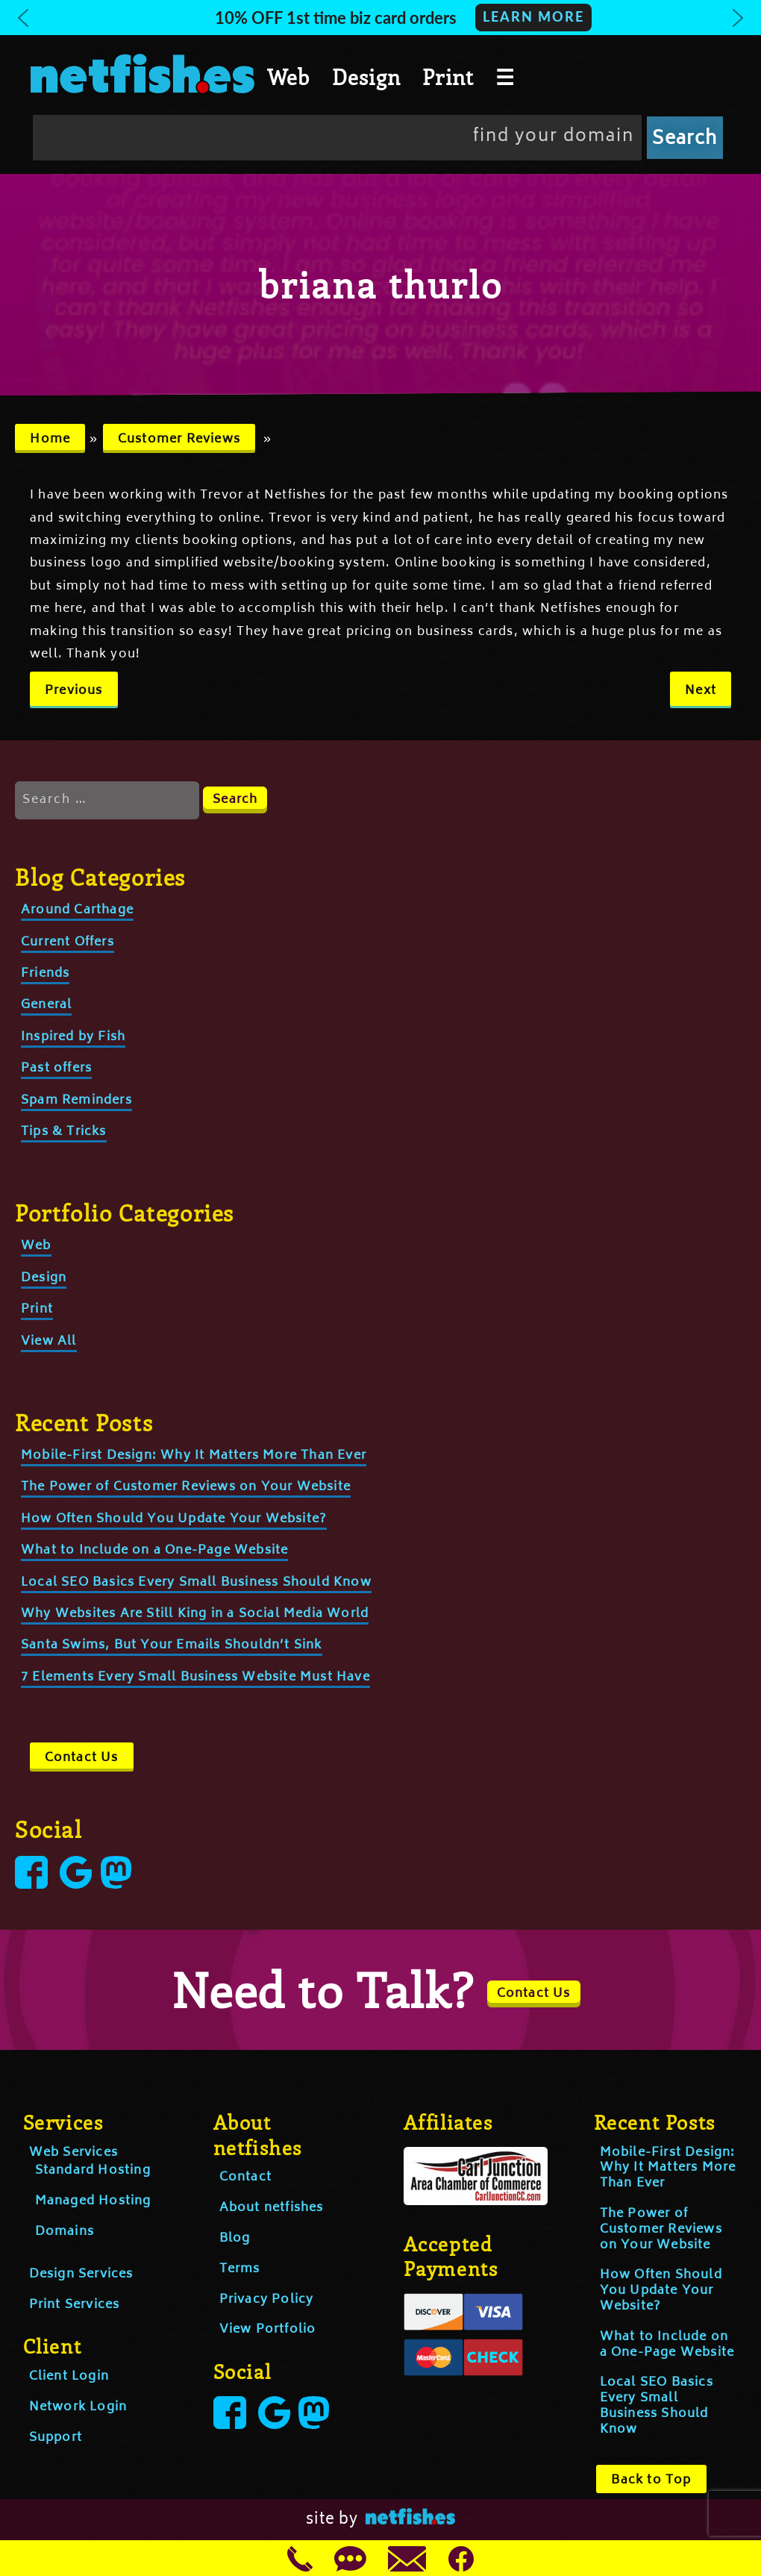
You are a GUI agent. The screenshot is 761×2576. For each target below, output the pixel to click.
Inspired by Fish (73, 1037)
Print (448, 76)
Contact (245, 2177)
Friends (45, 973)
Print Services (74, 2305)
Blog (235, 2238)
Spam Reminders (76, 1100)
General (46, 1005)
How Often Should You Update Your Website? (174, 1519)
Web (288, 76)
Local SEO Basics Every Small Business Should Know (196, 1582)
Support (55, 2437)
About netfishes (271, 2208)
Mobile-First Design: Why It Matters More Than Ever (193, 1455)
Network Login (78, 2407)
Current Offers (67, 942)
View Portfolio (267, 2329)
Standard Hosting (93, 2170)
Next (700, 691)
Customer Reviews (179, 439)
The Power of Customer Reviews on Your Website (186, 1487)
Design (366, 76)
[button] (380, 17)
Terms (239, 2269)
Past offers (56, 1068)
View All (49, 1341)
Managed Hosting (93, 2201)
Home (50, 439)
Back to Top (651, 2480)
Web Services (73, 2152)
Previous (74, 691)
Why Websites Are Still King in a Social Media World (195, 1614)
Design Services (81, 2274)
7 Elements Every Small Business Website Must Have (195, 1677)
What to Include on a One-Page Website (154, 1550)
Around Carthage (77, 910)
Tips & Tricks (64, 1132)
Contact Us (82, 1758)
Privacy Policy (266, 2299)
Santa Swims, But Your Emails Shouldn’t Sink (171, 1645)
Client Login (69, 2376)
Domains (64, 2232)
